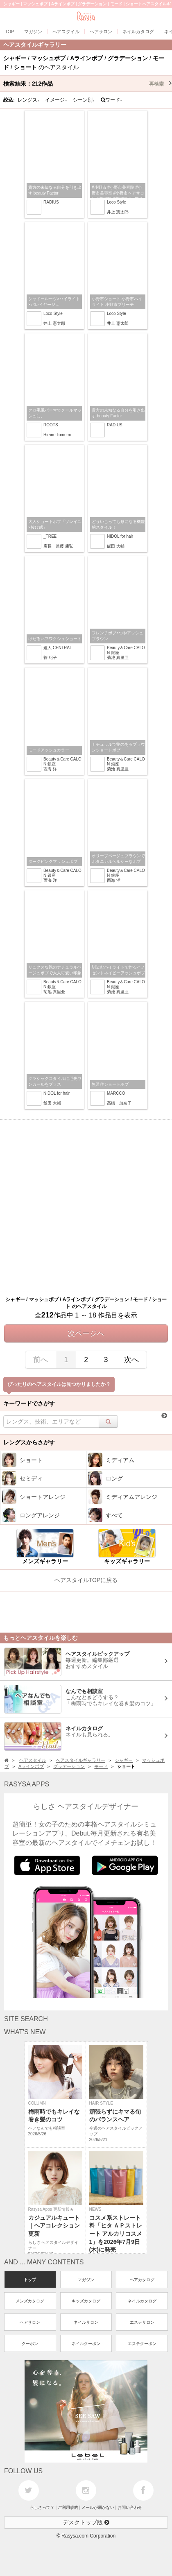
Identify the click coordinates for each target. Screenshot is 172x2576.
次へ (131, 1360)
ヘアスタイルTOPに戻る (86, 1580)
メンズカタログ (30, 2301)
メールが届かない (97, 2507)
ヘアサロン (30, 2322)
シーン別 (84, 100)
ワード (111, 100)
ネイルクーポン (86, 2343)
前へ (40, 1360)
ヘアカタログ (142, 2279)
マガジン (86, 2279)
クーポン (30, 2343)
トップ (30, 2279)
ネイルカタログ (142, 2301)
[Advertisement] (86, 1206)
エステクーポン (142, 2343)
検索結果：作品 (87, 83)
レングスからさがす (29, 1442)
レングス (29, 100)
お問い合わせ (130, 2507)
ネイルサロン (86, 2322)
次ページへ (86, 1333)
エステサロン (142, 2322)
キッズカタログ (86, 2301)
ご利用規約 (68, 2507)
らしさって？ (42, 2507)
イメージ (56, 100)
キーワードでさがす (29, 1403)
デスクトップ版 (86, 2522)
